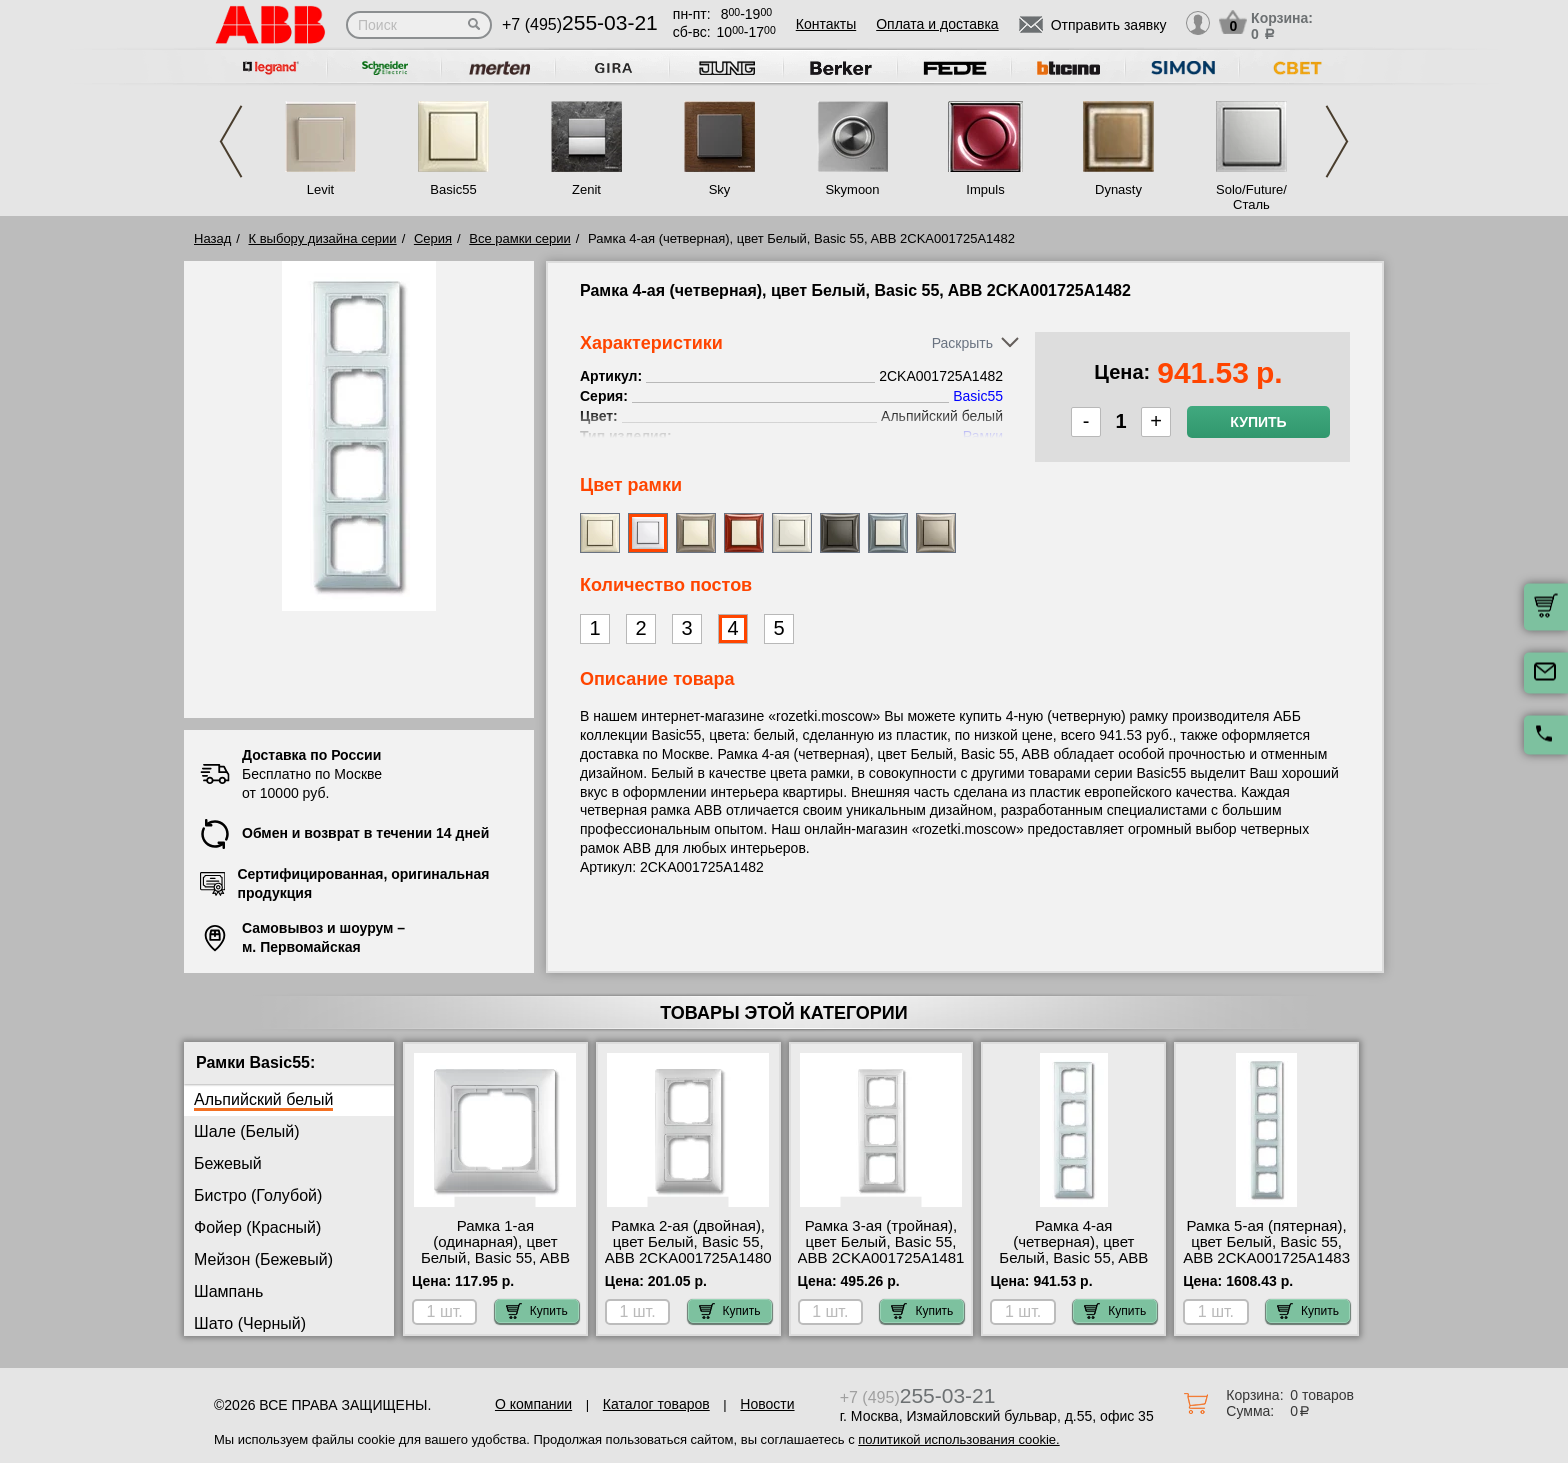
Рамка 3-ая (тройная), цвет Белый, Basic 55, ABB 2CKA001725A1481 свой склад (881, 1250)
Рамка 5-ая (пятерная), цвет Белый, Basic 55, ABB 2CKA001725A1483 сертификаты (1266, 1250)
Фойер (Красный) (257, 1227)
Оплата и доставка (937, 24)
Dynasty (1118, 189)
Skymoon (852, 189)
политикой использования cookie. (958, 1439)
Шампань (228, 1291)
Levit (320, 189)
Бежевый (228, 1163)
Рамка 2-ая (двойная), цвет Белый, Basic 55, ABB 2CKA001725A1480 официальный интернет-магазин (688, 1258)
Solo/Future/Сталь (1251, 197)
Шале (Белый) (247, 1131)
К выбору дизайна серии (323, 238)
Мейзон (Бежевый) (263, 1259)
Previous (231, 141)
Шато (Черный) (250, 1323)
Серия (433, 238)
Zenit (586, 189)
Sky (720, 189)
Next (1337, 141)
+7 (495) (580, 24)
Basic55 (453, 189)
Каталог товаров (656, 1404)
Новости (767, 1404)
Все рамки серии (519, 238)
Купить (1258, 422)
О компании (533, 1404)
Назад (212, 238)
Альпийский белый (263, 1099)
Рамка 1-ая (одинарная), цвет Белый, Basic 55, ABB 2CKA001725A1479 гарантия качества (495, 1258)
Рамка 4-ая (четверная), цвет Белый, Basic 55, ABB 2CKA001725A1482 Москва (1073, 1258)
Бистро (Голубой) (258, 1195)
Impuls (985, 189)
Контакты (826, 24)
